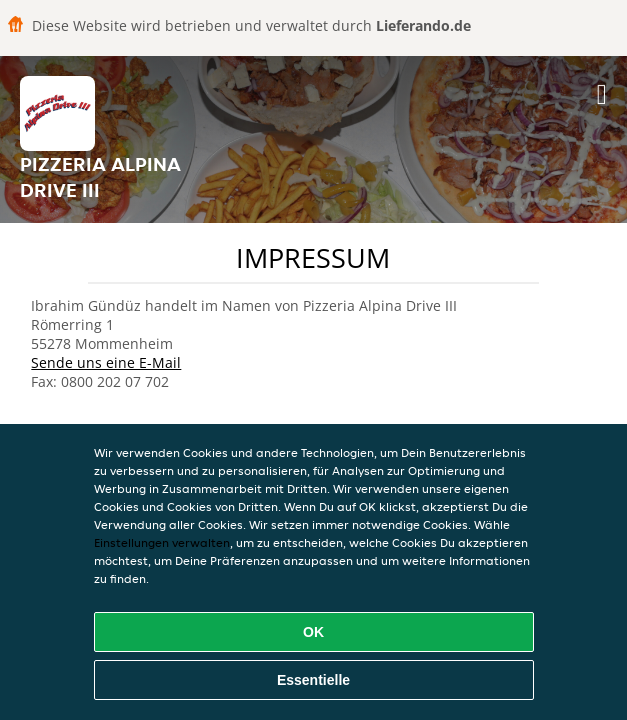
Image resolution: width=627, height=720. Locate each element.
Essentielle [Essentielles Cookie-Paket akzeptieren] (313, 680)
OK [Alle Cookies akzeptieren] (313, 632)
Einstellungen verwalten (162, 542)
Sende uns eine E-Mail (106, 362)
